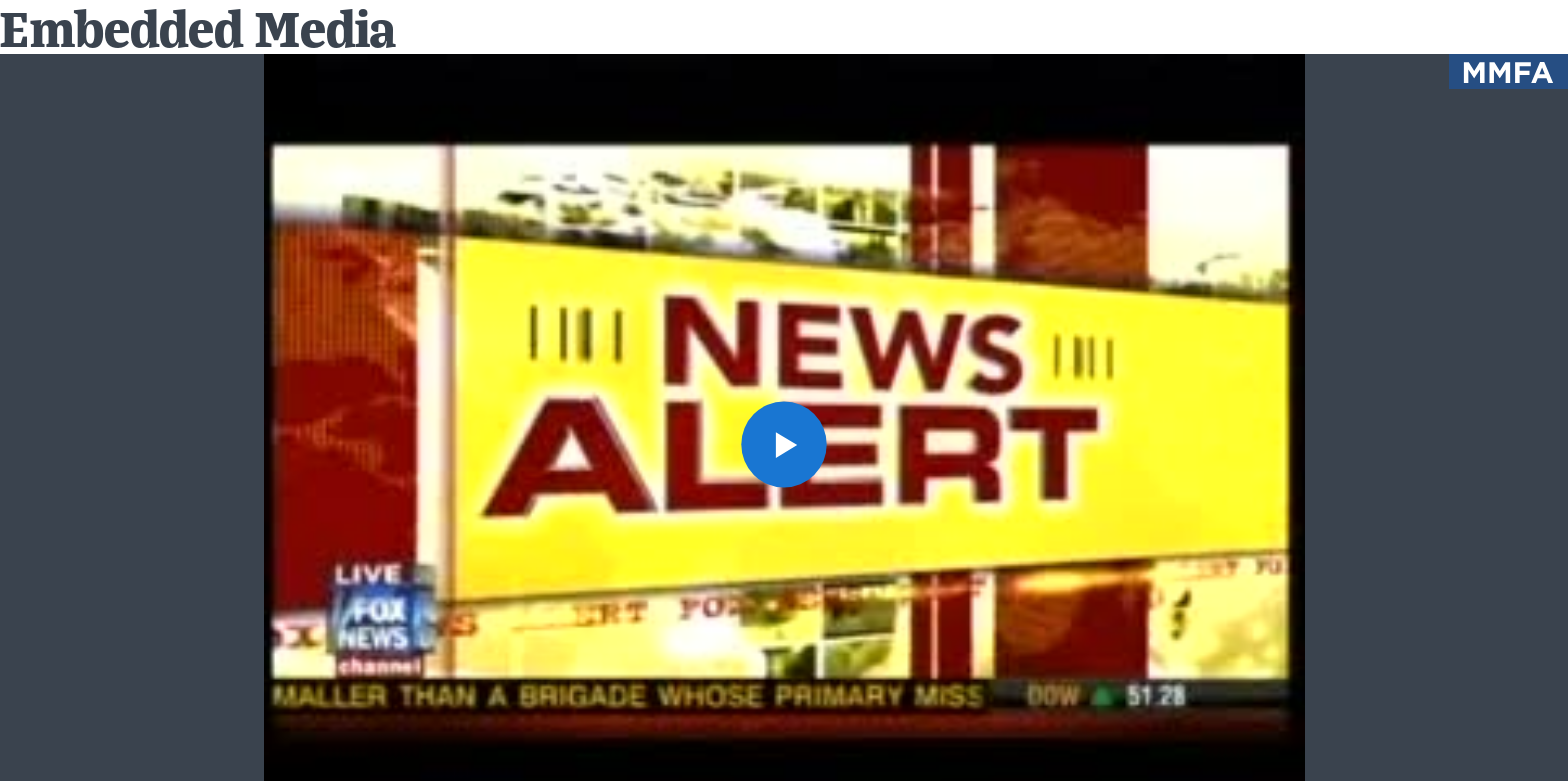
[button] (784, 444)
